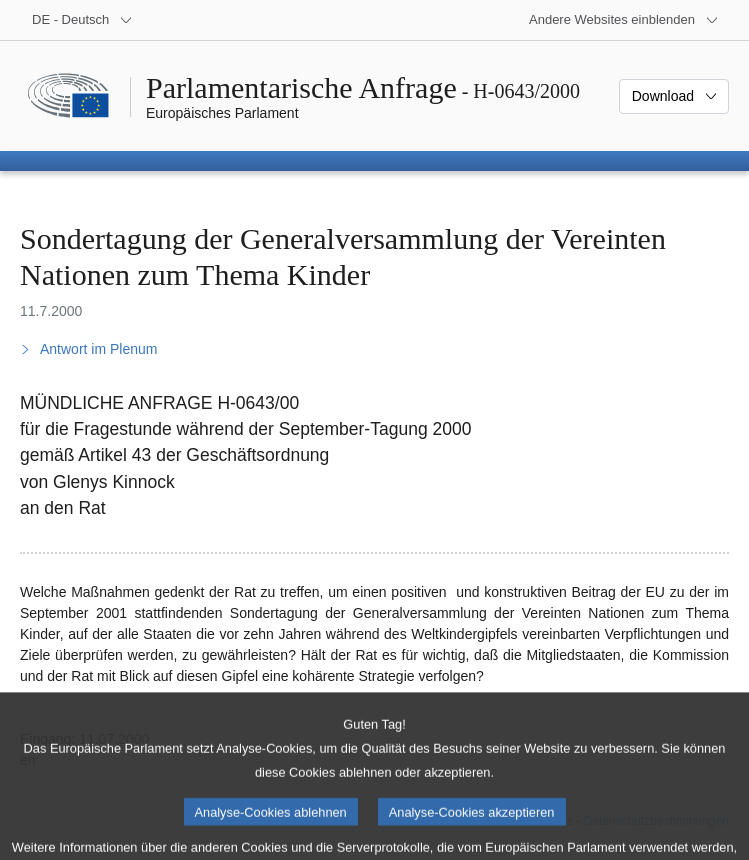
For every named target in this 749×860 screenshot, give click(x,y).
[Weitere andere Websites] (624, 20)
